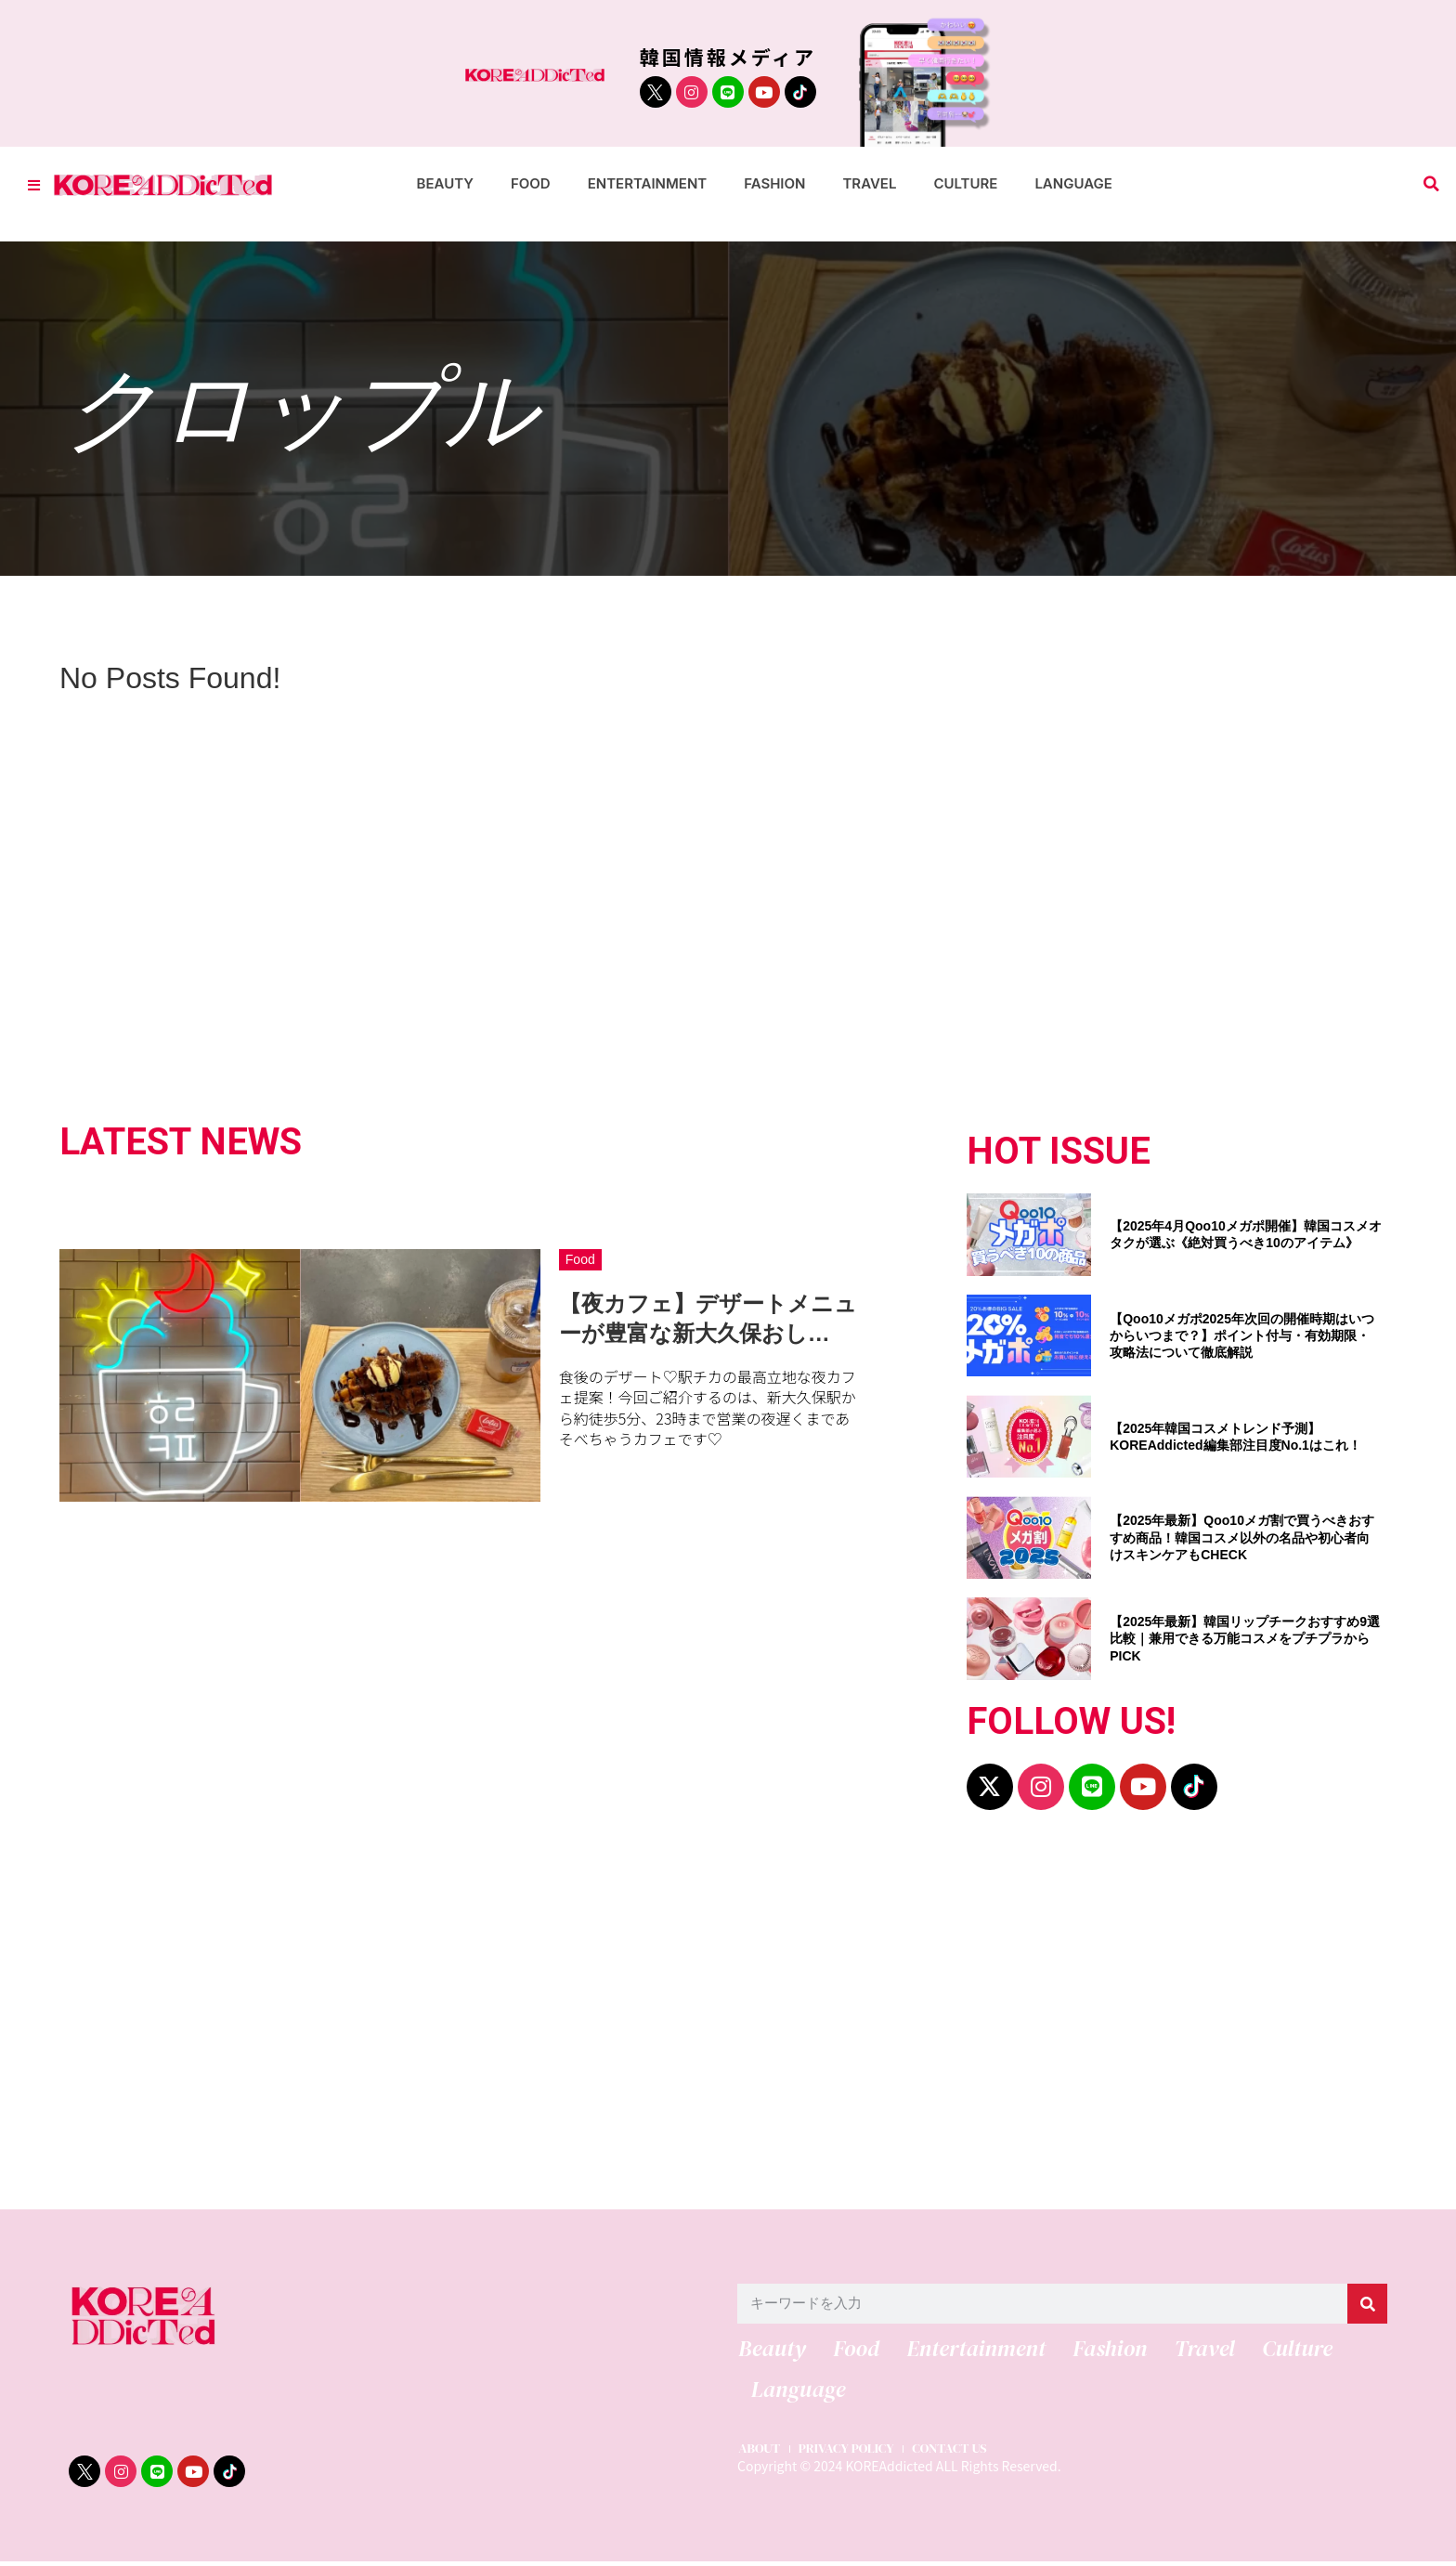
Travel (869, 183)
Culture (965, 183)
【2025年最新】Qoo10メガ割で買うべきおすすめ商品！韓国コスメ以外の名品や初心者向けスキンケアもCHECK (1242, 1537)
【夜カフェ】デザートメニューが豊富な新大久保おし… (708, 1318)
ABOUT (759, 2452)
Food (531, 183)
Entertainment (648, 183)
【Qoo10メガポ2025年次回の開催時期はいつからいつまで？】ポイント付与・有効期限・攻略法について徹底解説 (1242, 1335)
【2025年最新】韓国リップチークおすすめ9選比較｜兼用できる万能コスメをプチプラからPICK (1245, 1638)
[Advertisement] (626, 2019)
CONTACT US (960, 2452)
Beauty (445, 183)
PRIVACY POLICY (850, 2452)
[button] (1431, 184)
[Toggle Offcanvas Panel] (34, 184)
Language (1073, 183)
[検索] (1367, 2304)
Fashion (774, 183)
